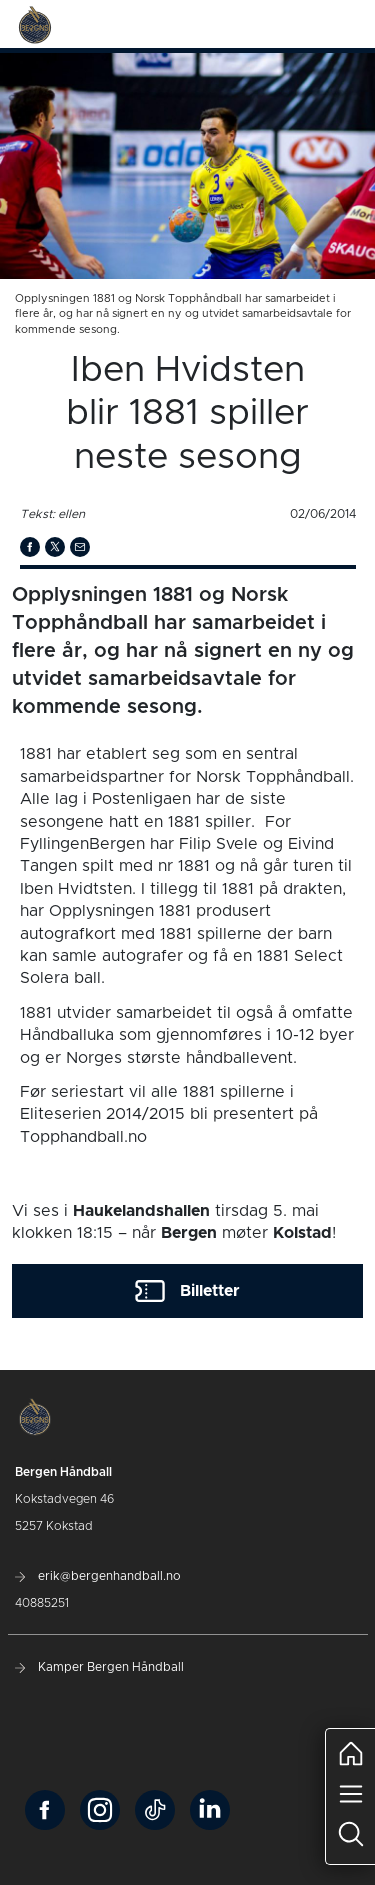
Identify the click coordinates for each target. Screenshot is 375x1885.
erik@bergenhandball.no (98, 1576)
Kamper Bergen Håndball (99, 1667)
